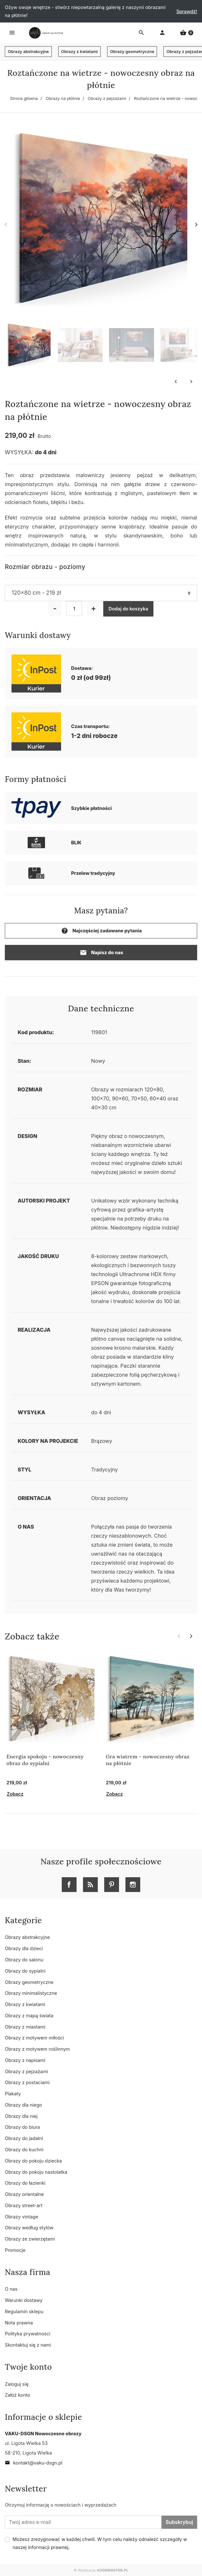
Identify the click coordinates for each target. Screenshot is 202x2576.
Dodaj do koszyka (128, 608)
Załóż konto (17, 2395)
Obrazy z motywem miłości (34, 2037)
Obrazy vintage (21, 2216)
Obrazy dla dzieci (24, 1948)
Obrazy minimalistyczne (31, 1993)
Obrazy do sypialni (25, 1971)
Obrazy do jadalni (24, 2138)
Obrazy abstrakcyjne (28, 51)
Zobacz (15, 1794)
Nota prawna (19, 2322)
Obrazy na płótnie (63, 98)
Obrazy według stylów (29, 2227)
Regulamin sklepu (24, 2311)
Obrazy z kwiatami (79, 51)
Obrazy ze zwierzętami (30, 2239)
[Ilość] (74, 608)
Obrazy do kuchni (24, 2149)
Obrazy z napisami (25, 2060)
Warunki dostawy (23, 2300)
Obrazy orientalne (24, 2194)
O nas (11, 2289)
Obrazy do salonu (24, 1959)
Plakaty (13, 2093)
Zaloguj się (17, 2384)
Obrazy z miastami (25, 2027)
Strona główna (24, 98)
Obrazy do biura (22, 2127)
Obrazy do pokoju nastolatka (36, 2172)
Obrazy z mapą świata (29, 2015)
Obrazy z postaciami (27, 2082)
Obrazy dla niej (21, 2116)
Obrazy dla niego (23, 2105)
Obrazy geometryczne (132, 51)
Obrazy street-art (23, 2205)
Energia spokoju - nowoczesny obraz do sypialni (45, 1759)
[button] (186, 33)
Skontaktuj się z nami (28, 2345)
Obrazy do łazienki (25, 2183)
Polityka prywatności (27, 2333)
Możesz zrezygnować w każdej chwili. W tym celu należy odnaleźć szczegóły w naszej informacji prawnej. (100, 2543)
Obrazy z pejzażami (107, 98)
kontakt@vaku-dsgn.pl (33, 2462)
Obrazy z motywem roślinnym (37, 2049)
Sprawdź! (186, 11)
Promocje (15, 2250)
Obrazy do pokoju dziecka (33, 2160)
